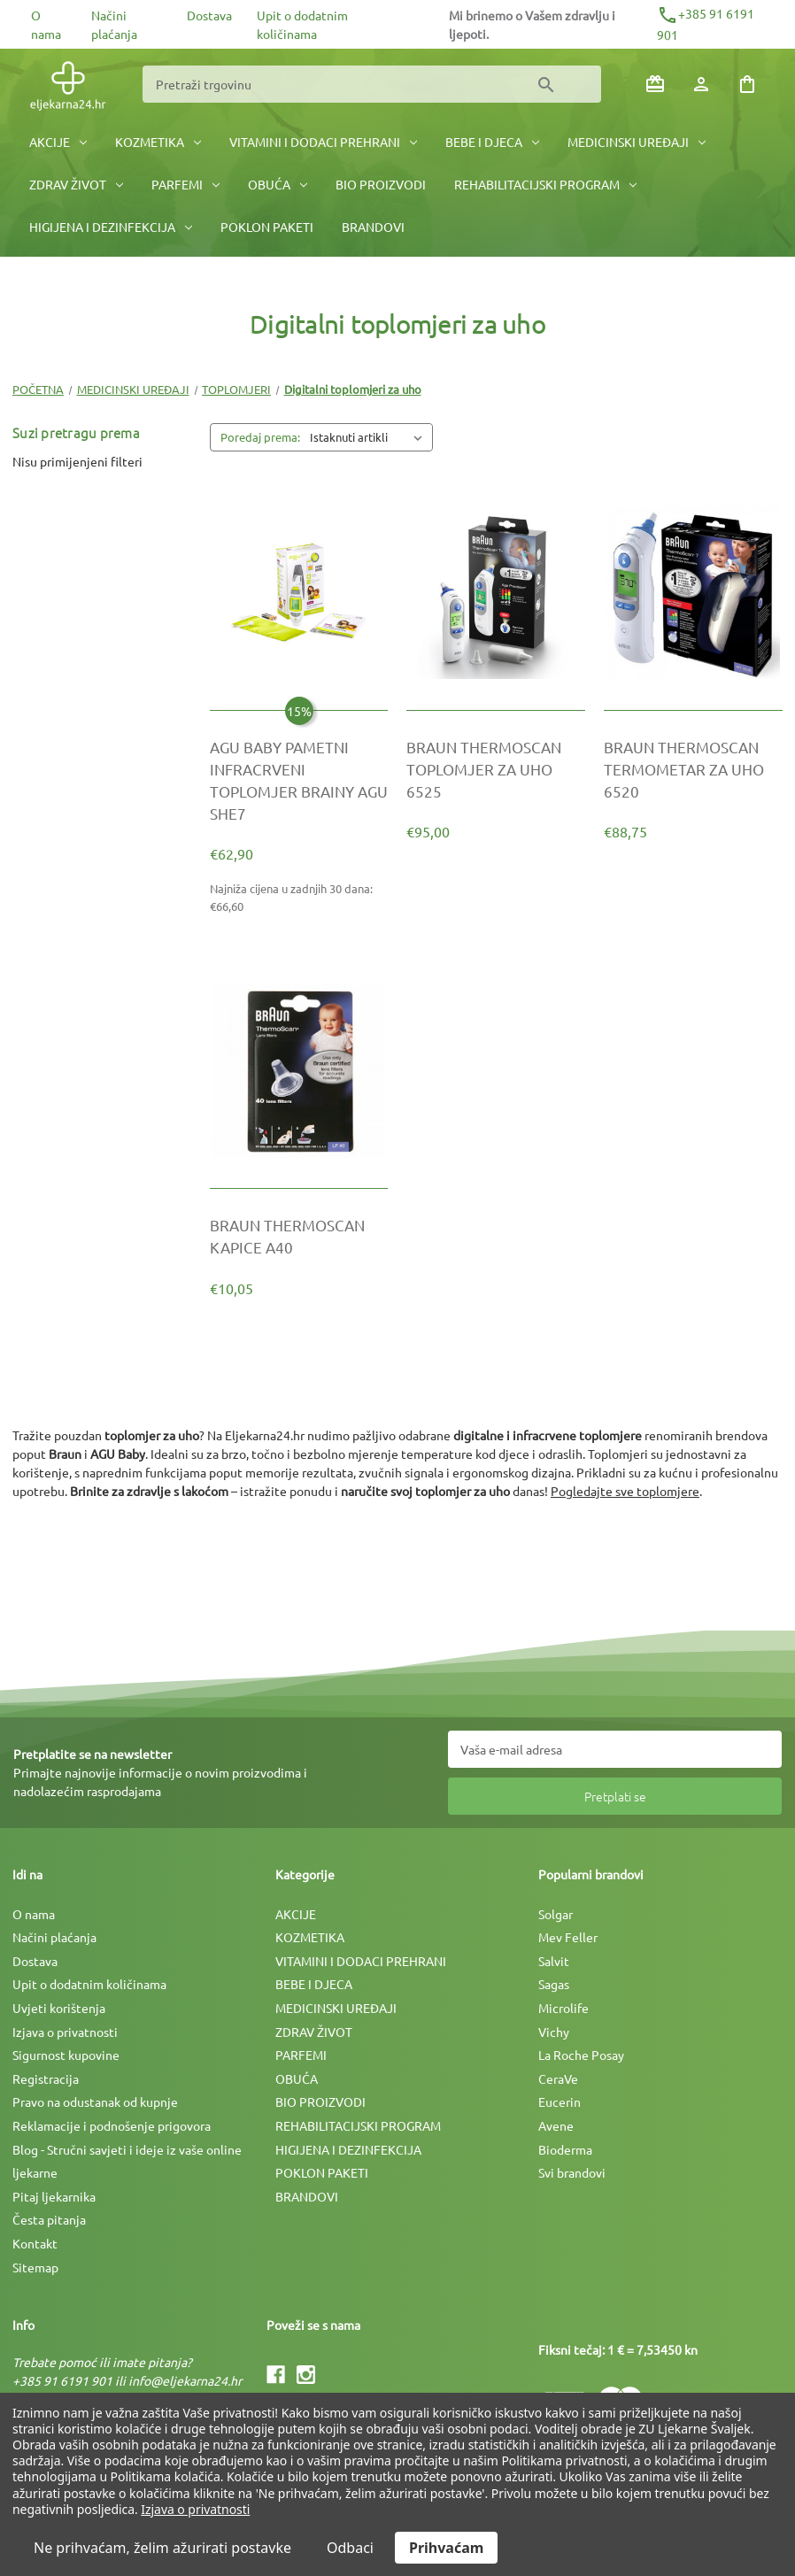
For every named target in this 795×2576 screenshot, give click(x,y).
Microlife (563, 2008)
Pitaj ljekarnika (54, 2196)
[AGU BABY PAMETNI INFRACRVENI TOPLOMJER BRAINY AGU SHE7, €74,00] (299, 780)
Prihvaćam (446, 2547)
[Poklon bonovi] (655, 84)
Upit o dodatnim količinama (89, 1984)
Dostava (209, 15)
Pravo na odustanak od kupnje (95, 2101)
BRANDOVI (373, 227)
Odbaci (350, 2547)
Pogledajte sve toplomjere (625, 1491)
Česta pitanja (49, 2219)
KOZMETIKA (158, 142)
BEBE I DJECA (492, 142)
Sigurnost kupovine (66, 2055)
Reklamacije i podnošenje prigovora (111, 2125)
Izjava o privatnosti (65, 2032)
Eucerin (559, 2101)
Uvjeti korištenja (58, 2008)
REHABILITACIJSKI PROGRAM (545, 184)
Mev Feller (568, 1937)
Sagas (553, 1984)
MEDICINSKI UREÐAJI (636, 142)
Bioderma (565, 2149)
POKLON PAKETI (266, 227)
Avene (556, 2125)
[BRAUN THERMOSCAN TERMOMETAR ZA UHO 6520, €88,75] (693, 769)
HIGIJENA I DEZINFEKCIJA (110, 227)
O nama (33, 1914)
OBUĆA (277, 184)
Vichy (553, 2032)
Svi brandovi (572, 2172)
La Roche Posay (581, 2055)
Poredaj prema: (260, 436)
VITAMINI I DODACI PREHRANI (323, 142)
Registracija (45, 2078)
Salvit (553, 1961)
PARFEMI (185, 184)
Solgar (555, 1914)
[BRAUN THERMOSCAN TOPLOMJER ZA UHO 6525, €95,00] (495, 769)
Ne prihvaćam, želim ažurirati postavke (162, 2547)
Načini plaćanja (54, 1937)
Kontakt (35, 2243)
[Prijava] (701, 84)
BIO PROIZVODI (381, 184)
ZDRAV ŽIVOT (76, 184)
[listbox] (369, 437)
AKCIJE (58, 142)
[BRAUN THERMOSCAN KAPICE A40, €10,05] (299, 1236)
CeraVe (558, 2078)
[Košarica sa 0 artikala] (747, 84)
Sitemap (35, 2267)
